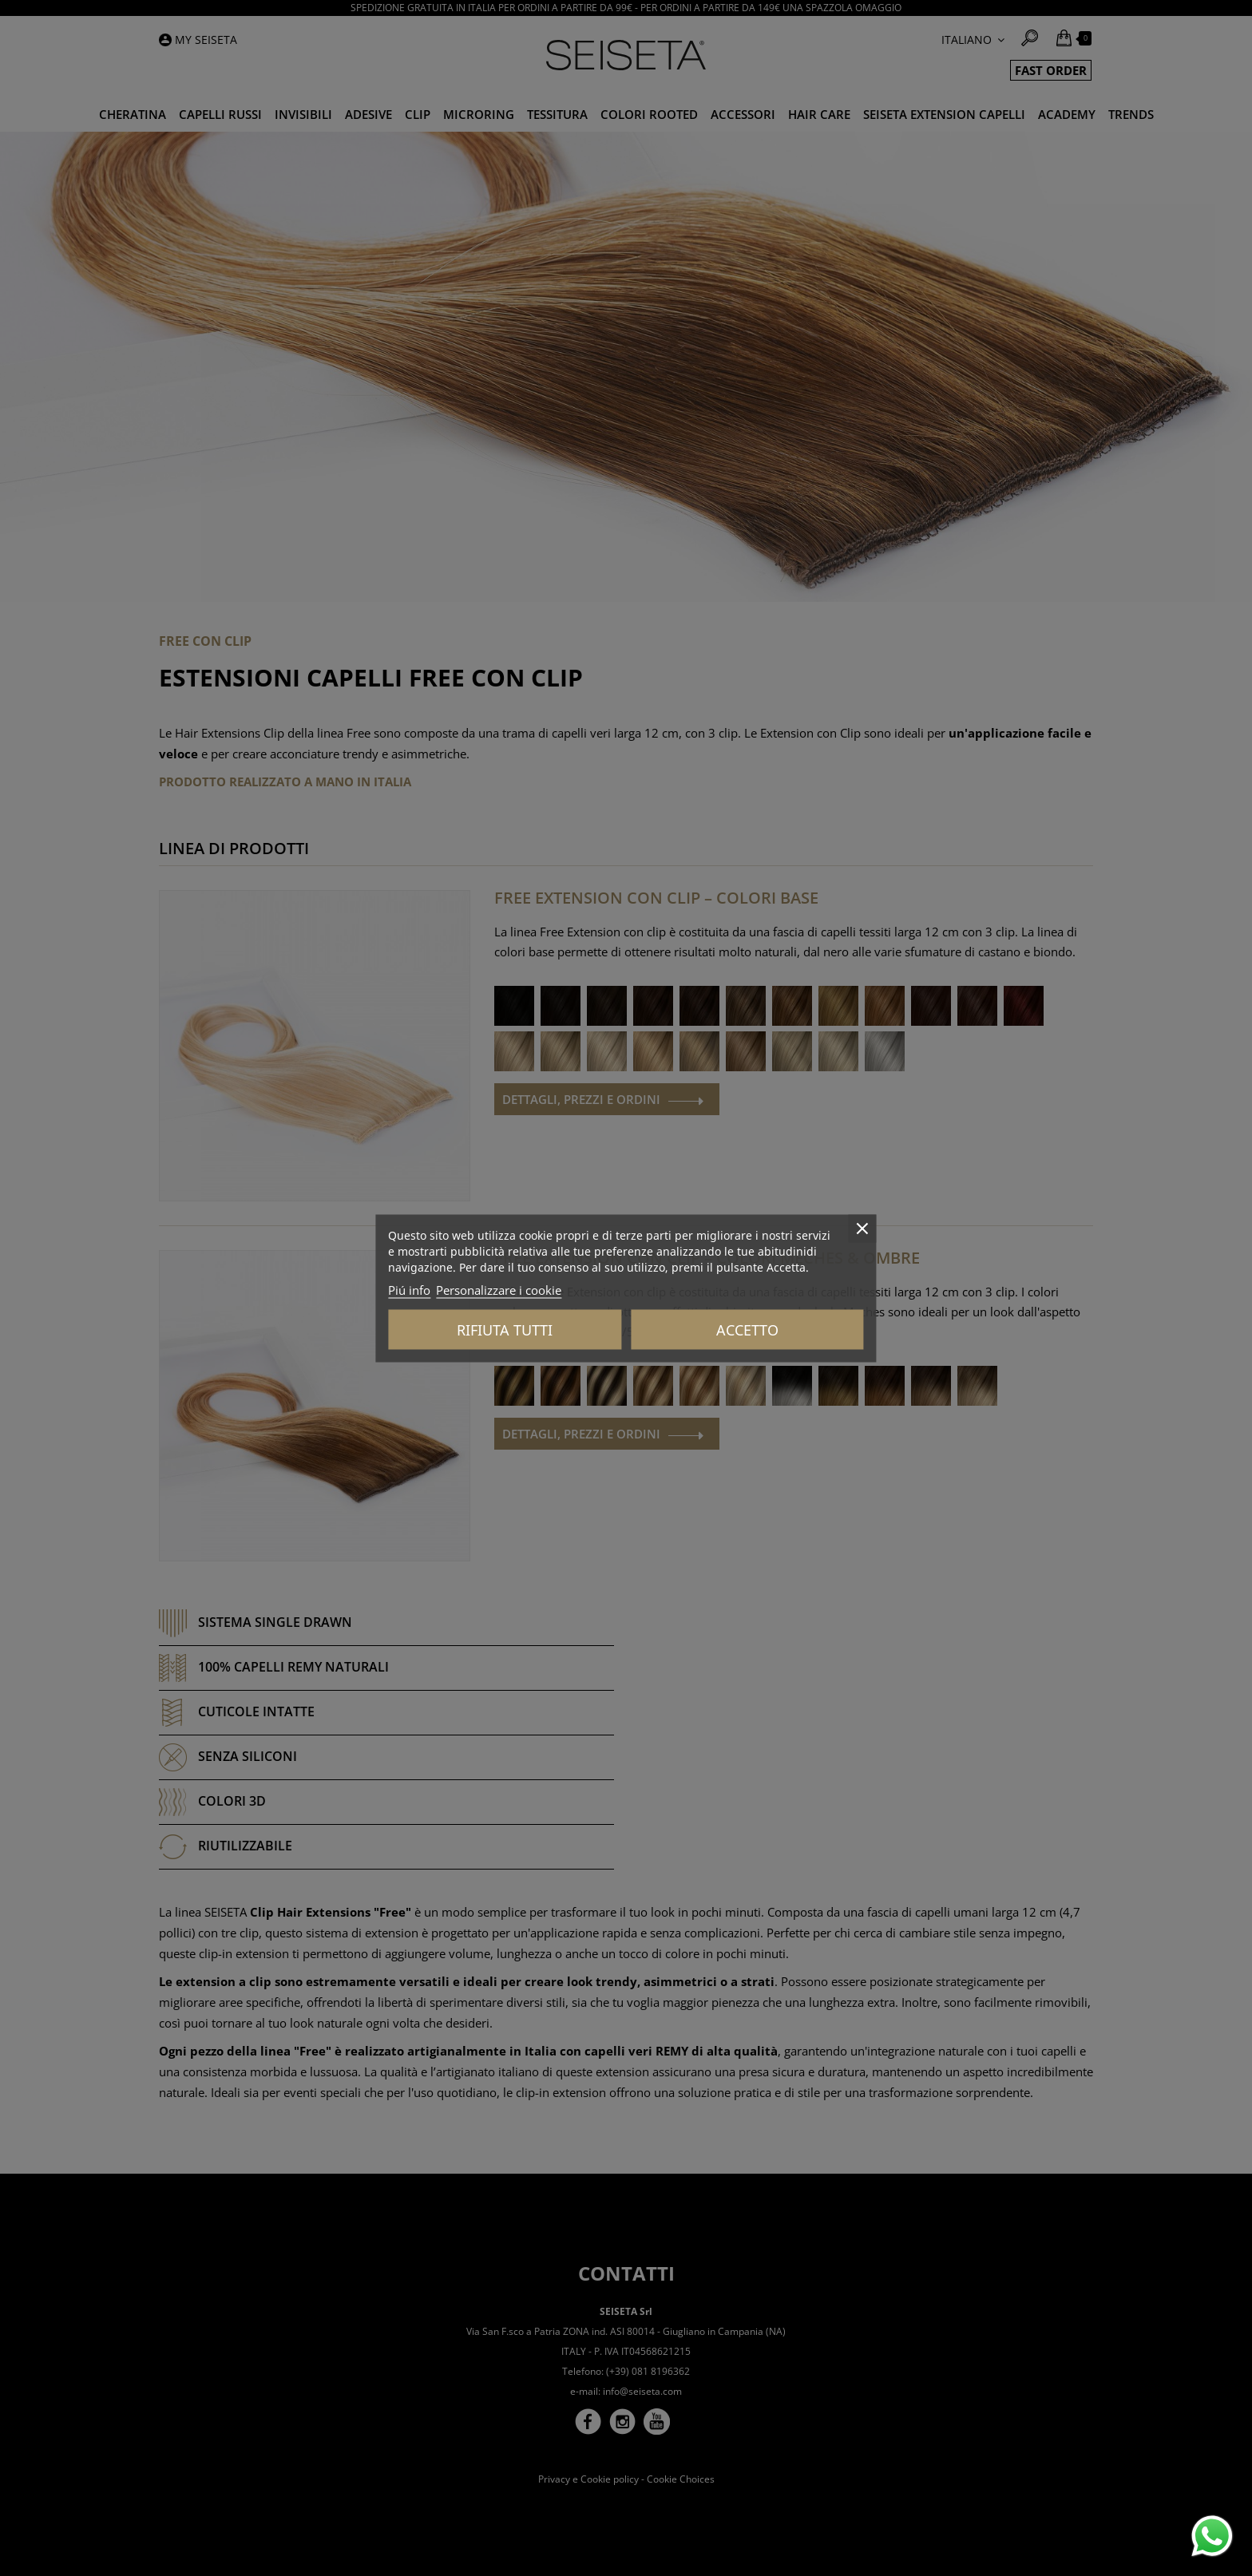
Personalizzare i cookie (498, 1289)
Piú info (409, 1289)
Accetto (747, 1329)
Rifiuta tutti (505, 1329)
